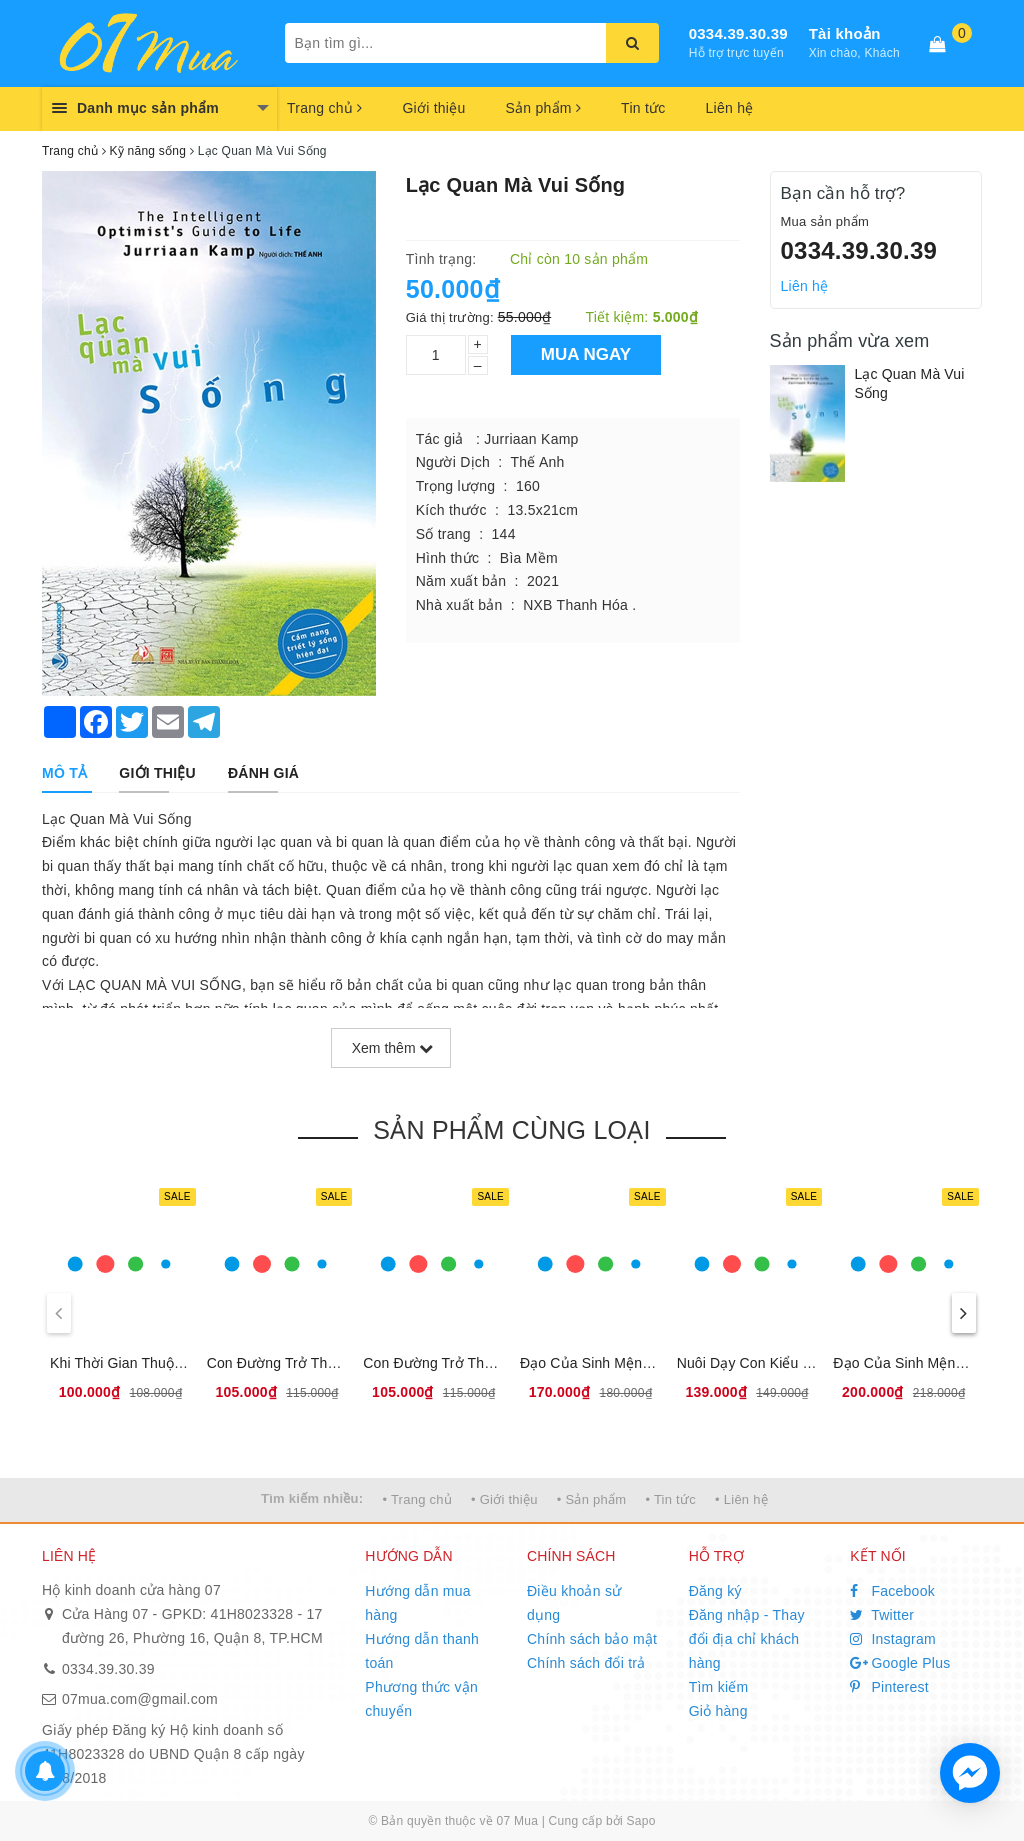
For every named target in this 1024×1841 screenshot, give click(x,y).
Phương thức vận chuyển (421, 1699)
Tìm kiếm (719, 1687)
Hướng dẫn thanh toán (422, 1651)
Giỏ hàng (718, 1711)
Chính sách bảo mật (592, 1639)
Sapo (641, 1821)
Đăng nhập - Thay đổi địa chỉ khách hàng (747, 1639)
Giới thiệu (433, 108)
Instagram (893, 1639)
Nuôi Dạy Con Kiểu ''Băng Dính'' (779, 1363)
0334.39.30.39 (738, 33)
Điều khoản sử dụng (574, 1603)
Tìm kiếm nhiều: (312, 1498)
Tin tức (643, 108)
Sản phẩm (543, 108)
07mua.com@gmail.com (140, 1699)
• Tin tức (670, 1499)
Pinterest (889, 1687)
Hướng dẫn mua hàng (418, 1603)
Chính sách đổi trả (586, 1663)
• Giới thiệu (504, 1499)
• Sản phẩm (591, 1499)
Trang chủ (324, 108)
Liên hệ (730, 108)
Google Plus (900, 1663)
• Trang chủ (417, 1499)
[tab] (64, 773)
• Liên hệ (741, 1499)
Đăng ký (715, 1591)
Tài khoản (845, 33)
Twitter (882, 1615)
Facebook (892, 1591)
